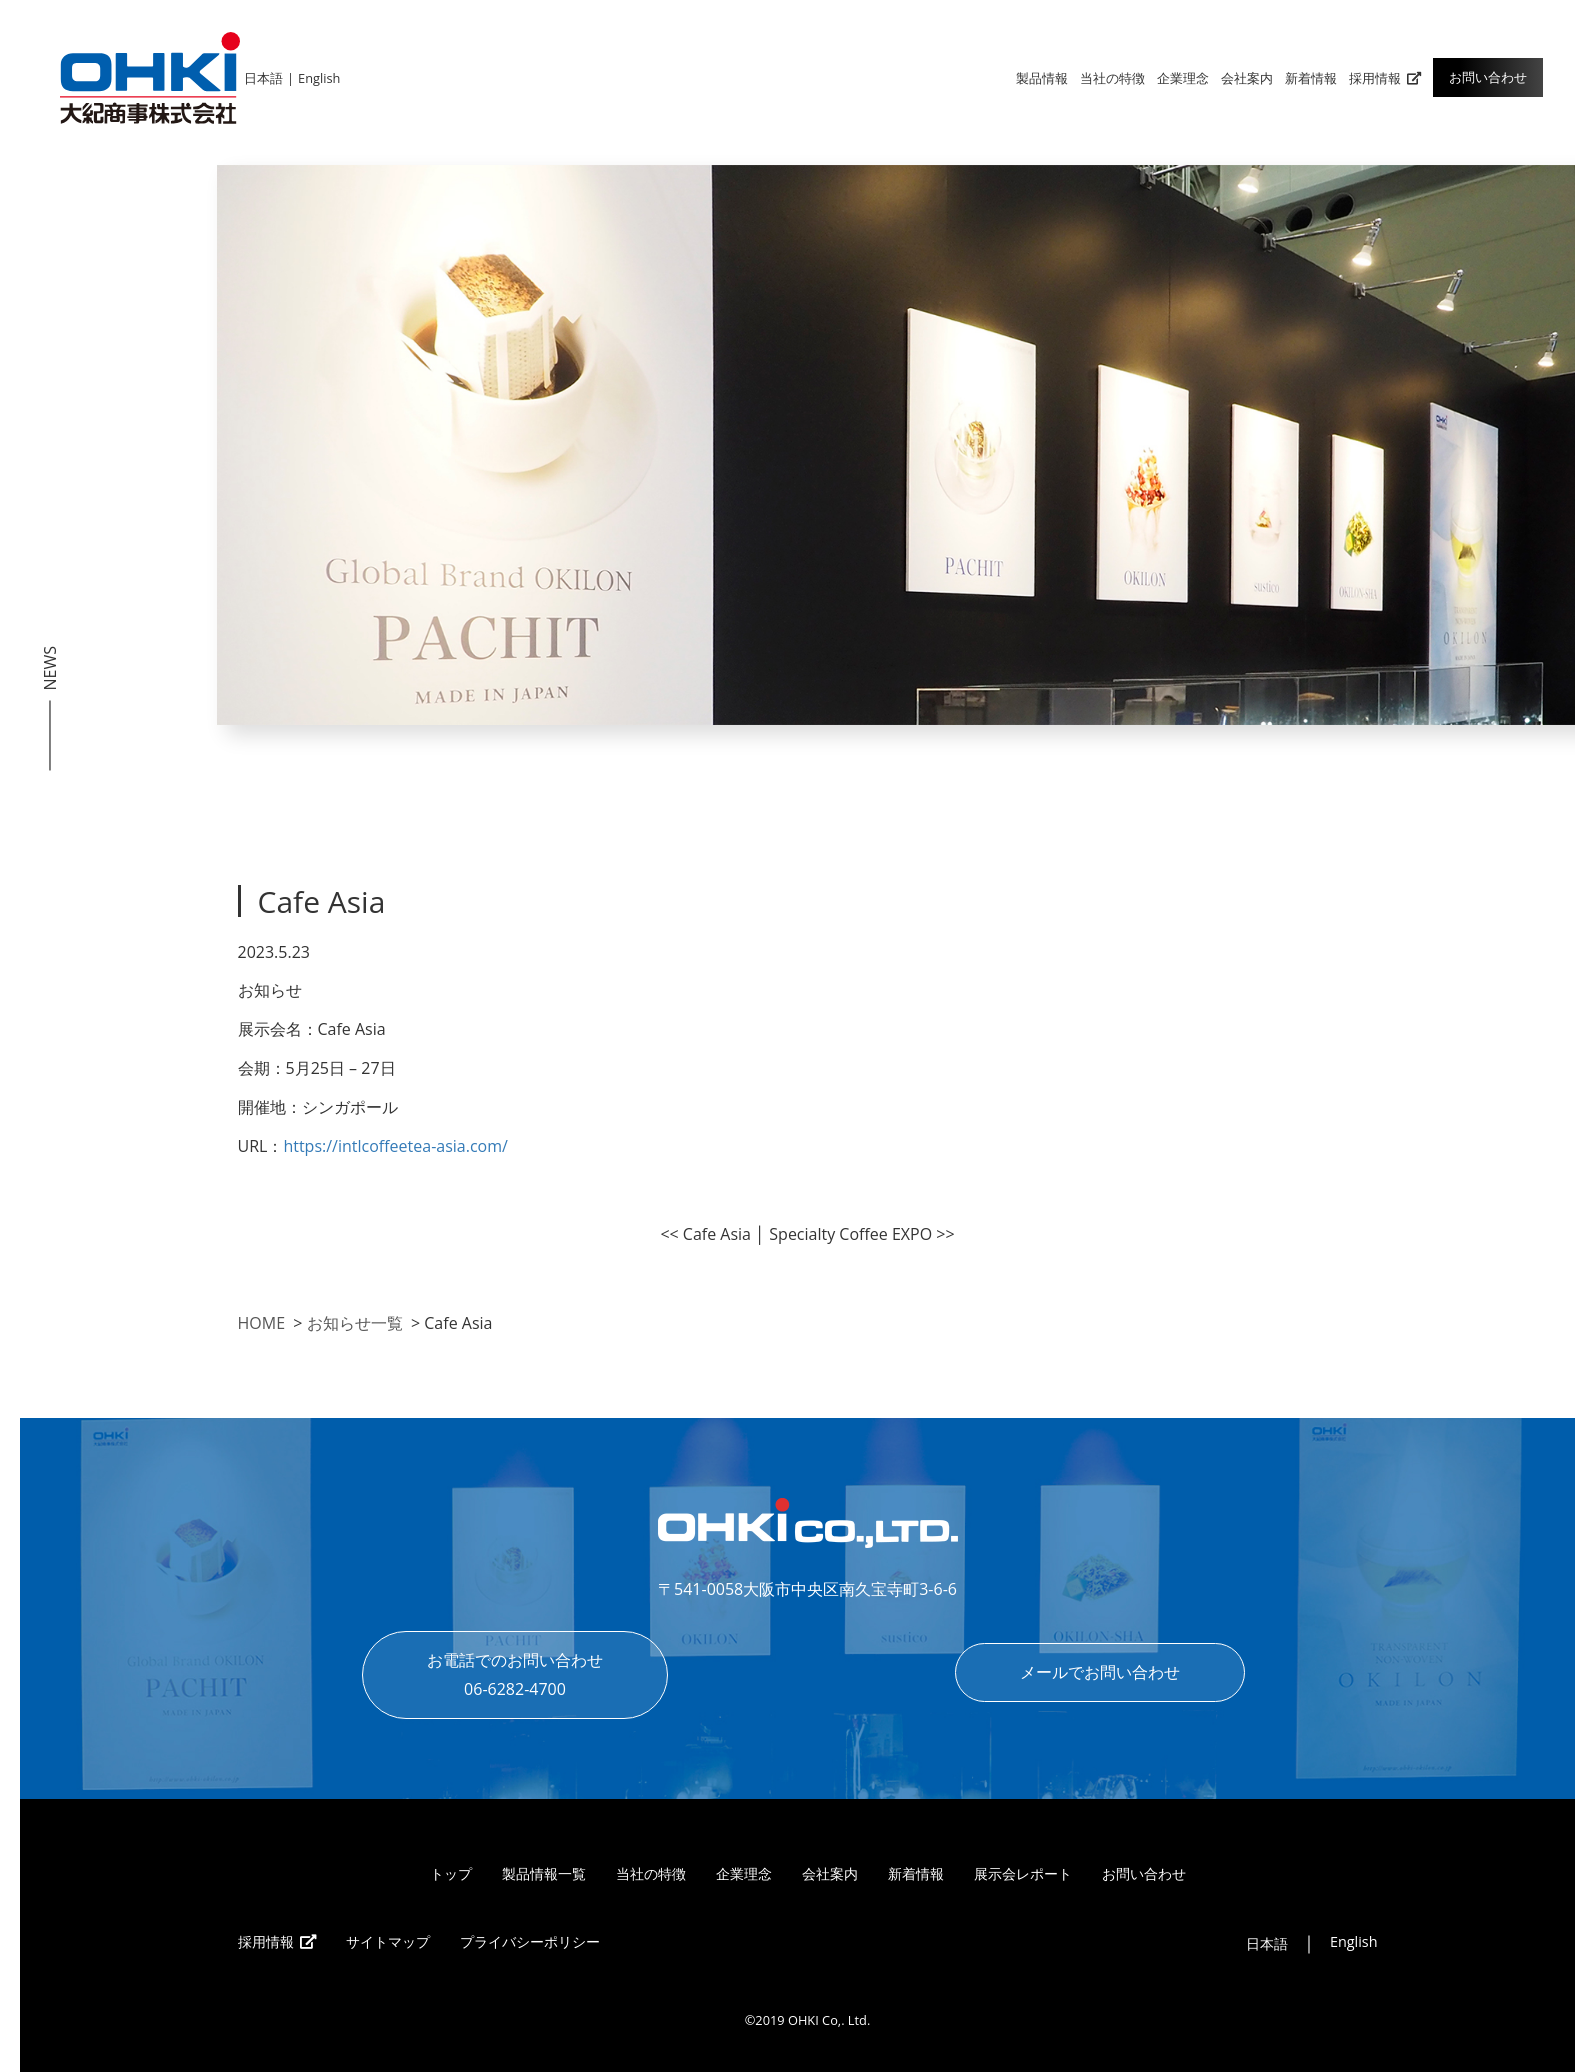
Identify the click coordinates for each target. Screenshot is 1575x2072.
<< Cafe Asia (705, 1234)
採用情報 (1385, 78)
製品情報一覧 (544, 1873)
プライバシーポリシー (530, 1941)
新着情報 (1311, 78)
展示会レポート (1023, 1873)
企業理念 (1183, 78)
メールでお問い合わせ (1100, 1672)
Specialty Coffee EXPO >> (861, 1234)
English (319, 78)
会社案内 (1247, 78)
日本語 (263, 78)
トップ (451, 1873)
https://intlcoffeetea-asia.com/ (395, 1146)
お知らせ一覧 (355, 1323)
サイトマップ (388, 1941)
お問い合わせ (1488, 77)
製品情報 (1042, 78)
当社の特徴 (1112, 78)
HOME (262, 1323)
